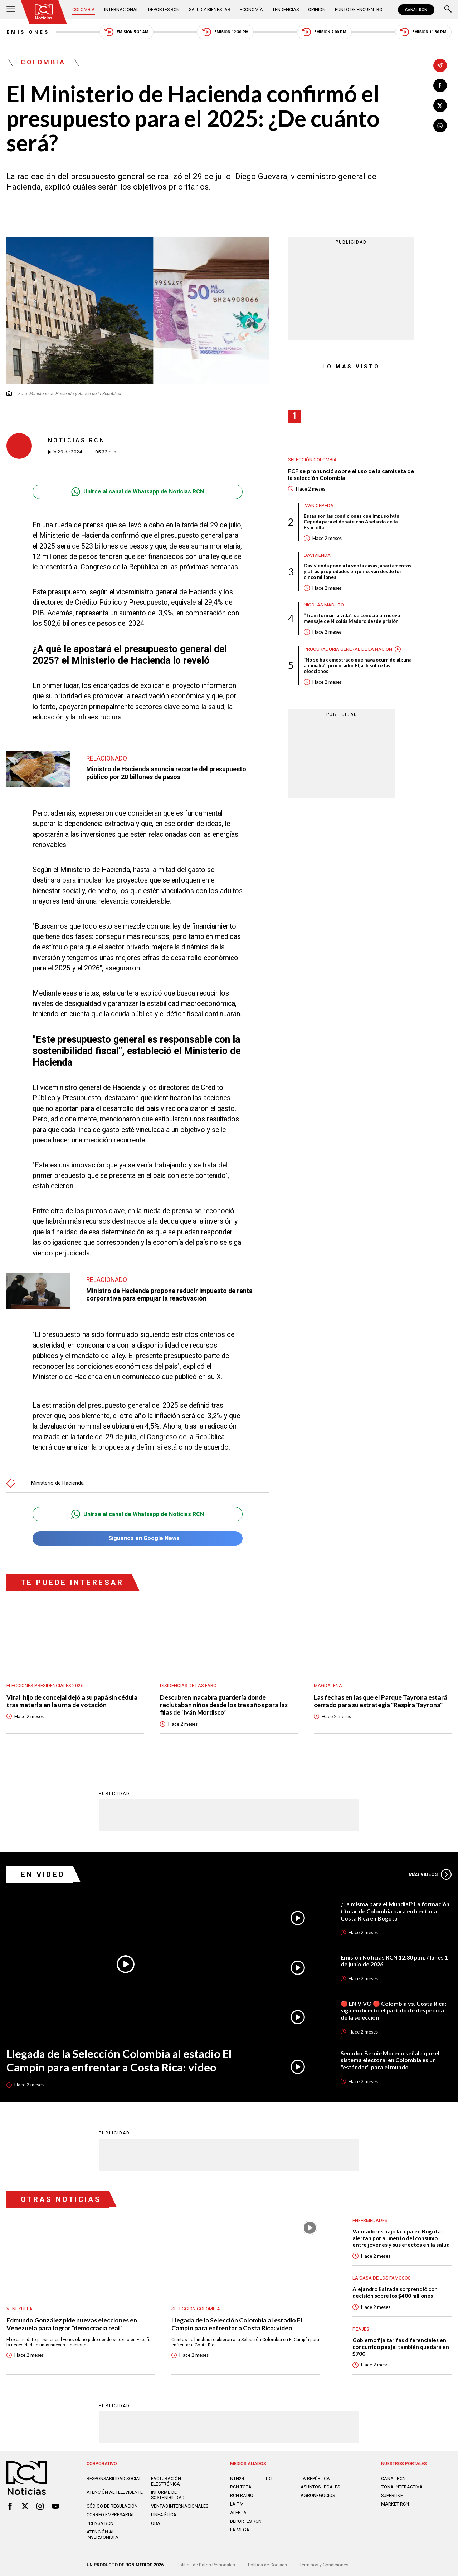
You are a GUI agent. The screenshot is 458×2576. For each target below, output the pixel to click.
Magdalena (328, 1682)
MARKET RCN (395, 2500)
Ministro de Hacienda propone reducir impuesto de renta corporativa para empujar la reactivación (169, 1294)
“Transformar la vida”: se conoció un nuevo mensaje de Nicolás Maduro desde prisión (352, 618)
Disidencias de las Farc (188, 1682)
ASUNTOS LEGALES (320, 2483)
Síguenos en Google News (138, 1535)
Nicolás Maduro (324, 605)
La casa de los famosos (381, 2274)
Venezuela (19, 2305)
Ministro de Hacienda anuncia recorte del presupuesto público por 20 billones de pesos (166, 772)
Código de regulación (112, 2502)
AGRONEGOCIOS (318, 2491)
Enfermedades (370, 2216)
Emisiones (27, 32)
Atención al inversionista (102, 2531)
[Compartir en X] (440, 105)
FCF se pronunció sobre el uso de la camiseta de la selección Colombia (351, 474)
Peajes (360, 2325)
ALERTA (238, 2509)
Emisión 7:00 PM (324, 32)
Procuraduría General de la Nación (348, 649)
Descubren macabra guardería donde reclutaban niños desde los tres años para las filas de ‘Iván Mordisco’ (224, 1701)
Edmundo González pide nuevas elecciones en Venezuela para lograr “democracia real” (71, 2320)
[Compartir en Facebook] (440, 85)
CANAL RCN (416, 9)
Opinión (317, 9)
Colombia (83, 9)
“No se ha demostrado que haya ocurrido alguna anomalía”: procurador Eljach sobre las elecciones (357, 665)
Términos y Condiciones (324, 2561)
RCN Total (242, 2483)
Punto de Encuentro (359, 9)
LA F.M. (237, 2500)
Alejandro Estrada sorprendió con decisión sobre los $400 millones (395, 2288)
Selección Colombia (312, 459)
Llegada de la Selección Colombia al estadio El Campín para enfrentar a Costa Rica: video (119, 2057)
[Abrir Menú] (10, 10)
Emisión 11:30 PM (423, 32)
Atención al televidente (115, 2488)
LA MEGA (239, 2526)
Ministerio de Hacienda (57, 1479)
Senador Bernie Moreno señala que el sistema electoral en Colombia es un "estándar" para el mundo (390, 2056)
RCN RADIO (241, 2491)
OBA (155, 2519)
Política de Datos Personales (206, 2561)
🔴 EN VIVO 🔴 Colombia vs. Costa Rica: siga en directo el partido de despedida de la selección (393, 2006)
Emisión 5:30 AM (126, 32)
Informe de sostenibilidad (168, 2491)
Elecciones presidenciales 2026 (45, 1682)
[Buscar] (448, 9)
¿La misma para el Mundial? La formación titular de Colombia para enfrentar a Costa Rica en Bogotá (395, 1907)
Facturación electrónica (166, 2477)
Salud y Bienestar (209, 9)
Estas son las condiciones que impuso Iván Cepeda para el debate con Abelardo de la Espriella (351, 521)
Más (430, 1870)
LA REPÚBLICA (315, 2475)
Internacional (121, 9)
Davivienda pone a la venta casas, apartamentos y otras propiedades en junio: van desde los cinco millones (357, 571)
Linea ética (163, 2511)
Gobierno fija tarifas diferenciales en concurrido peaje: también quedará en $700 (400, 2343)
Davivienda (317, 555)
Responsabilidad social (114, 2475)
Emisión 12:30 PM (225, 32)
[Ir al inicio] (43, 12)
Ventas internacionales (179, 2502)
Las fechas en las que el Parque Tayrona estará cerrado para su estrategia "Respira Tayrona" (380, 1697)
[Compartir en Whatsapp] (440, 125)
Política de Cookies (267, 2561)
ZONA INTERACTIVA (402, 2483)
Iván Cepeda (318, 505)
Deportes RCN (164, 9)
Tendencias (285, 9)
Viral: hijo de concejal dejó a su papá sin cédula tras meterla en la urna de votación (71, 1697)
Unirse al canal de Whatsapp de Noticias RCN (137, 491)
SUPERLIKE (392, 2491)
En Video (43, 1871)
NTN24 (237, 2475)
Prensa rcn (100, 2519)
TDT (269, 2475)
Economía (251, 9)
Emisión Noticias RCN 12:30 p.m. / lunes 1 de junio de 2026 (394, 1957)
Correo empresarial (111, 2511)
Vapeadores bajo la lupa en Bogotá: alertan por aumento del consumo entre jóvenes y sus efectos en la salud (401, 2234)
